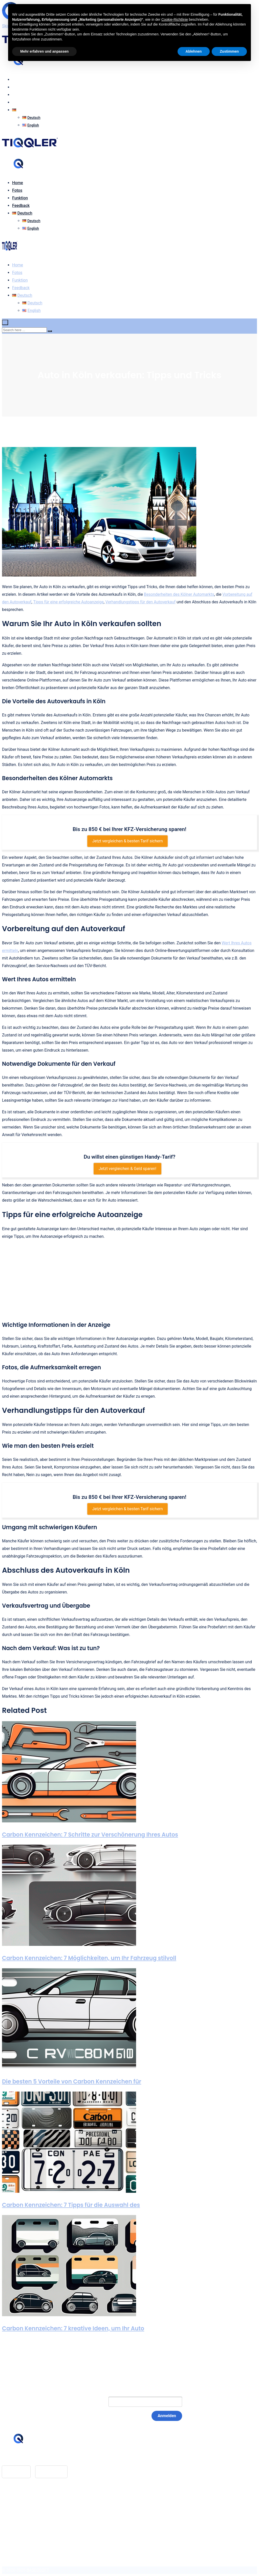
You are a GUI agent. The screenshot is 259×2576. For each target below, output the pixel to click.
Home (17, 79)
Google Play (51, 2471)
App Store (16, 2471)
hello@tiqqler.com (28, 2457)
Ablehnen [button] (194, 51)
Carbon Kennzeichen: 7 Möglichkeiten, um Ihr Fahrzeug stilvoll (89, 1958)
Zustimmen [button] (229, 51)
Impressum (22, 2508)
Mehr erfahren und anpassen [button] (44, 51)
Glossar (19, 2500)
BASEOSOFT (38, 2570)
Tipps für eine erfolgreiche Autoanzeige (68, 602)
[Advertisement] (129, 1279)
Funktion (20, 94)
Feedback (21, 102)
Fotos (17, 87)
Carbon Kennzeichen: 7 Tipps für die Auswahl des (71, 2205)
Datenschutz (23, 2516)
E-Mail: (91, 2401)
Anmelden (167, 2415)
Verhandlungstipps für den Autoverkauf (140, 602)
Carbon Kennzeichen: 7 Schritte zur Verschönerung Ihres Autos (90, 1835)
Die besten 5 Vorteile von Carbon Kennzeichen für (71, 2081)
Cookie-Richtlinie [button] (174, 19)
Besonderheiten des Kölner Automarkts (179, 594)
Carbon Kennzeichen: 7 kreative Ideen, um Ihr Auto (73, 2328)
